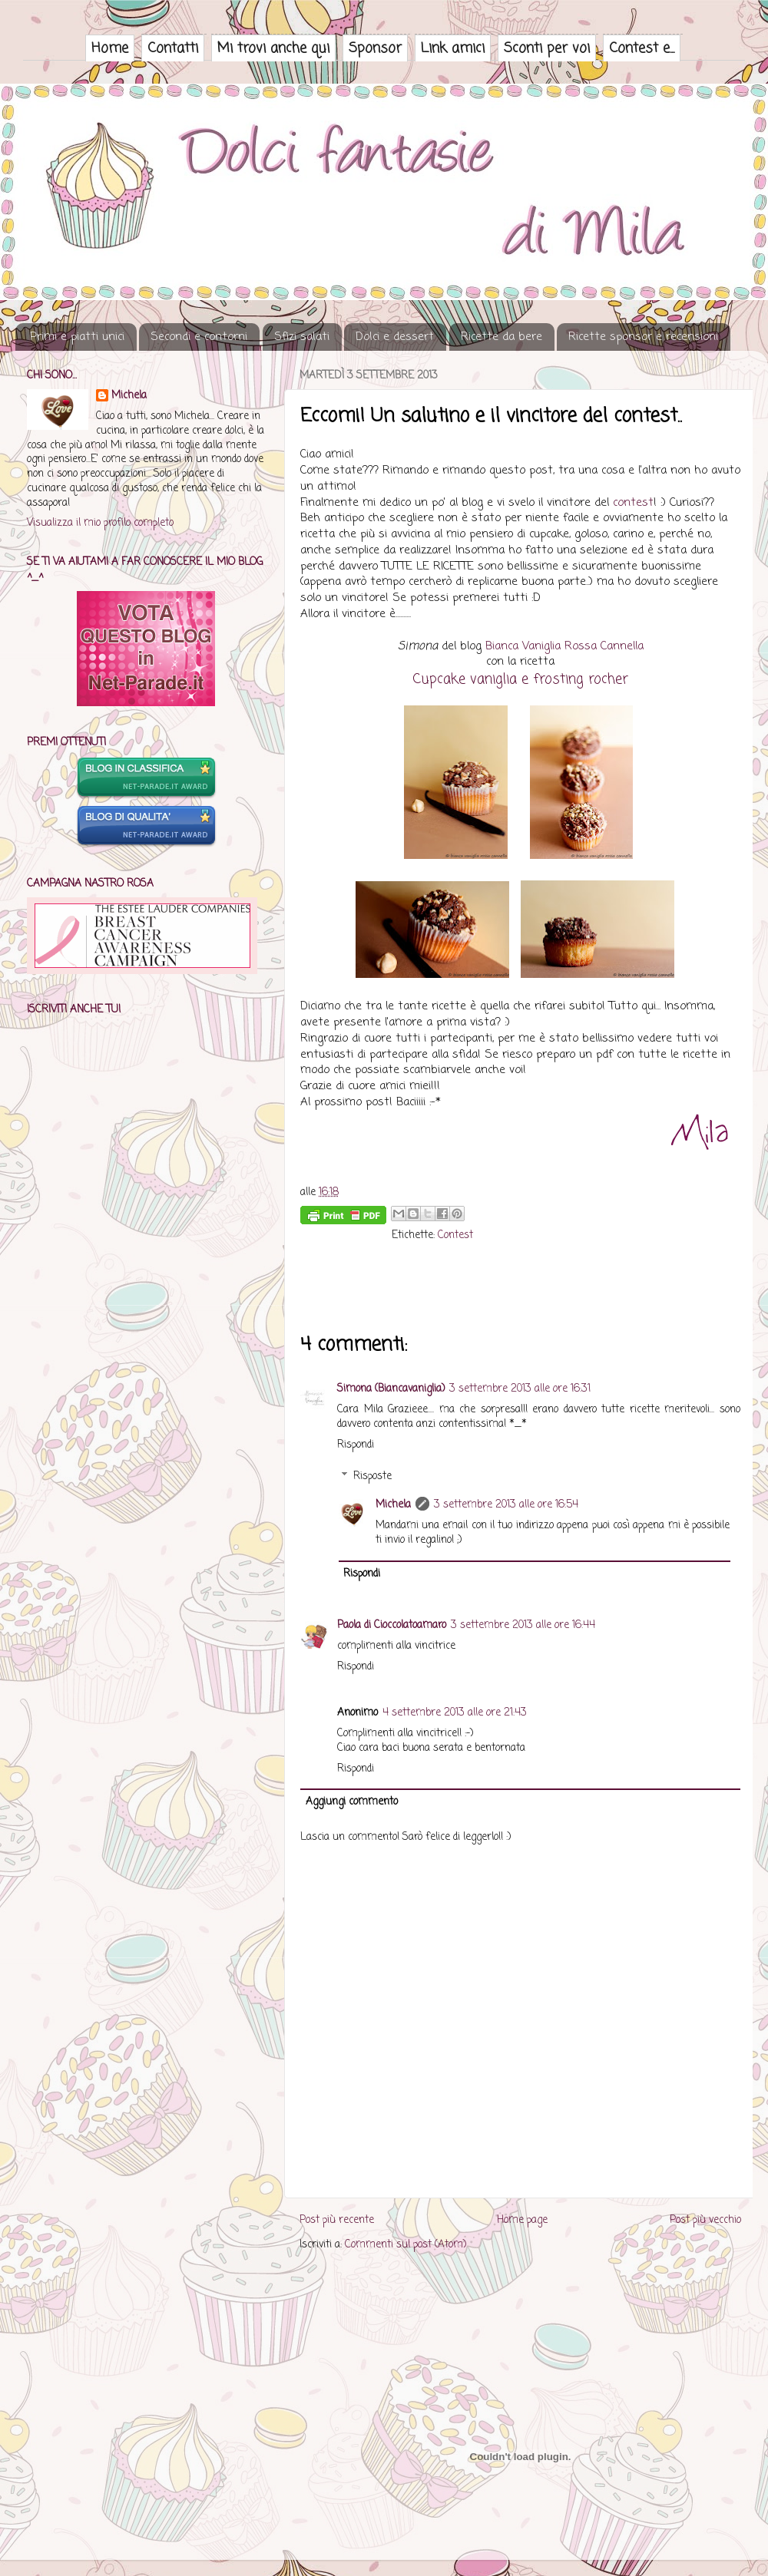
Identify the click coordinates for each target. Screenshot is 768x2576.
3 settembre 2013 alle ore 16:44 (523, 1625)
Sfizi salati (301, 337)
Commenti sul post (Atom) (405, 2245)
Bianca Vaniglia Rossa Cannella (564, 646)
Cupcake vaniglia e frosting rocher (520, 679)
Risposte (372, 1476)
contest (633, 502)
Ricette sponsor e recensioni (643, 337)
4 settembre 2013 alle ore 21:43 (454, 1713)
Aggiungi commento (352, 1802)
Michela (393, 1505)
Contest (455, 1235)
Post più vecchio (705, 2220)
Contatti (172, 48)
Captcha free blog (521, 2310)
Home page (522, 2220)
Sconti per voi (547, 48)
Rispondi (355, 1445)
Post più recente (337, 2220)
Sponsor (375, 48)
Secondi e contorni (199, 337)
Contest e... (641, 48)
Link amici (453, 48)
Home (109, 48)
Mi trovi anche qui (273, 48)
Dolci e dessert (395, 337)
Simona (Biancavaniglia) (391, 1389)
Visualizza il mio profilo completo (100, 523)
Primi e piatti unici (77, 337)
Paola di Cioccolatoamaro (391, 1625)
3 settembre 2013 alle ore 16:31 (520, 1389)
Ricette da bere (501, 337)
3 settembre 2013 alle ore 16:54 (506, 1505)
